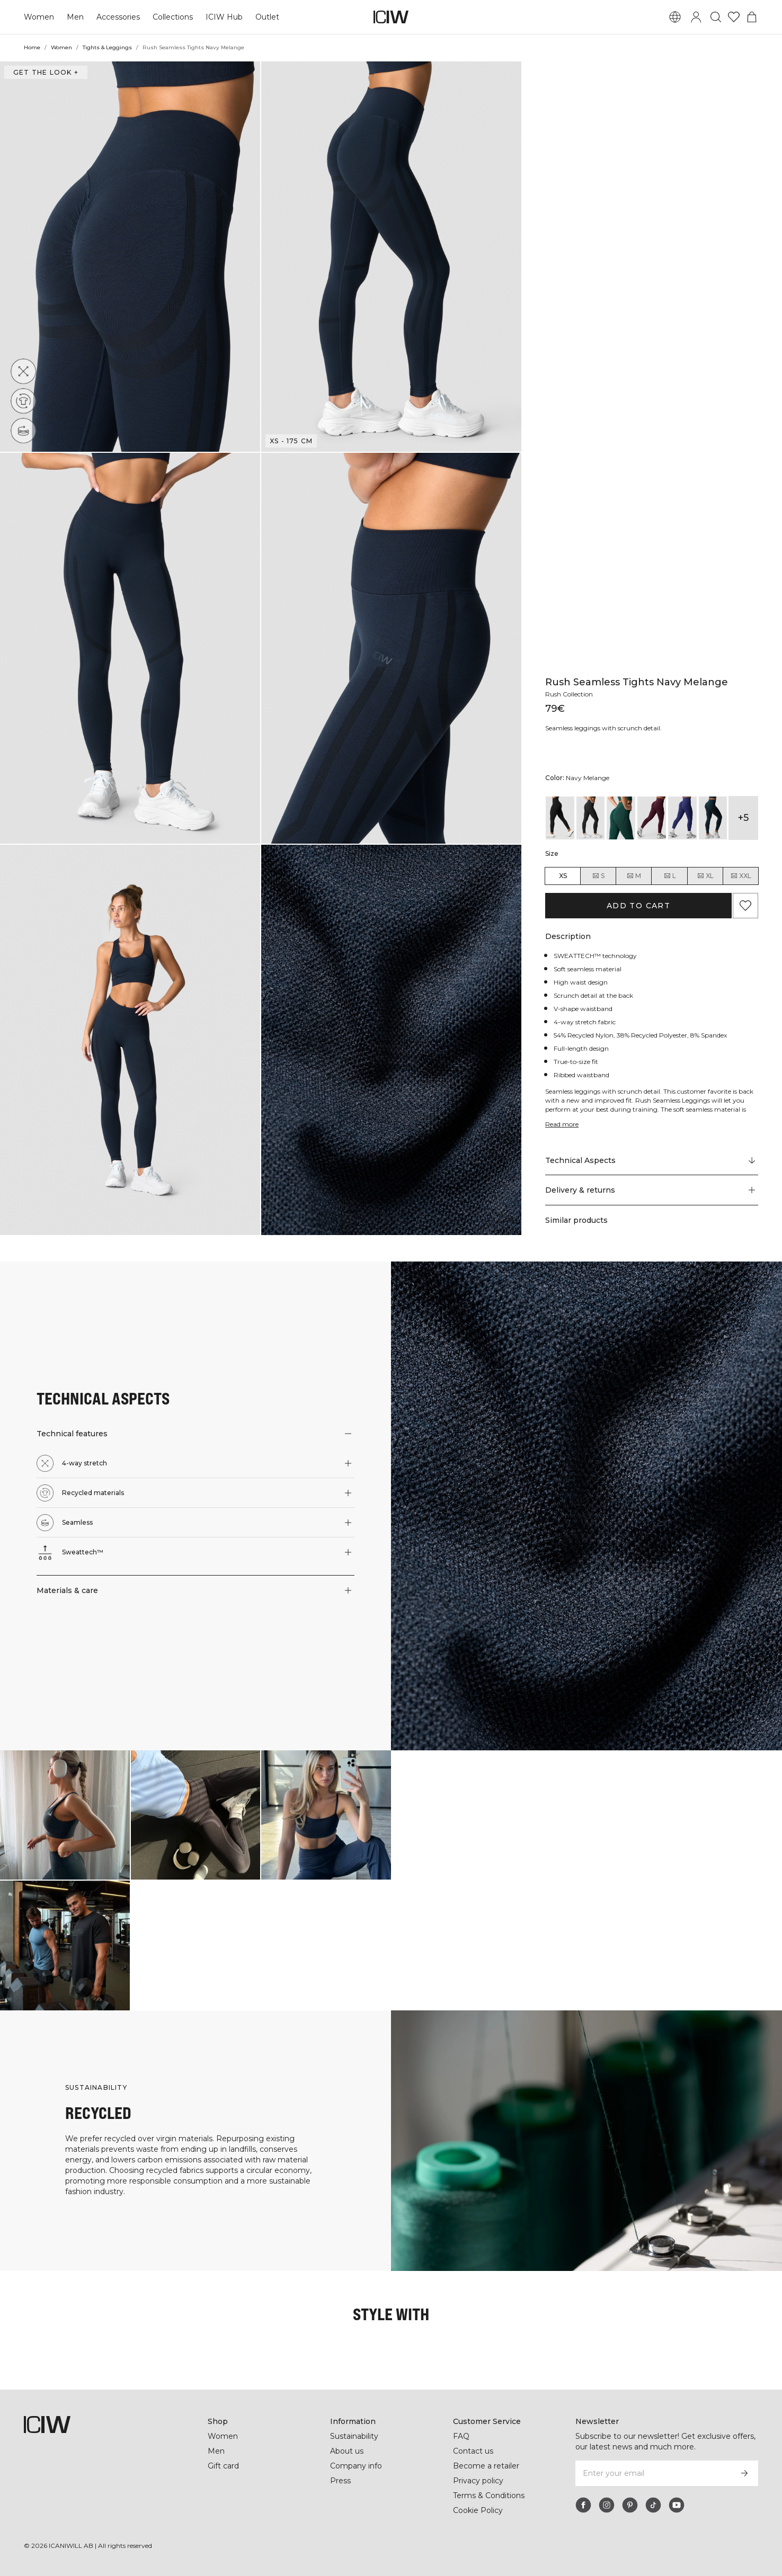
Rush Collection (570, 694)
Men (74, 17)
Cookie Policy (478, 2510)
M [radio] (633, 876)
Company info (356, 2466)
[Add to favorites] (745, 905)
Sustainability (355, 2436)
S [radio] (598, 876)
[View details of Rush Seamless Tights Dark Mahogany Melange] (652, 818)
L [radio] (669, 876)
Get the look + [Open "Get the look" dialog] (44, 72)
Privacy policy (479, 2480)
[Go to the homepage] (391, 17)
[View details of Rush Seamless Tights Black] (560, 818)
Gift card (224, 2466)
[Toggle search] (716, 17)
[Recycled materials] (24, 401)
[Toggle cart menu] (752, 17)
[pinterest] (630, 2505)
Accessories (116, 17)
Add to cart (638, 905)
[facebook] (583, 2505)
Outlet (265, 17)
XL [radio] (705, 876)
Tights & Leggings (107, 47)
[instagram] (606, 2505)
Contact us (473, 2451)
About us (346, 2451)
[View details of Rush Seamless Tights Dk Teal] (713, 818)
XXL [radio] (740, 876)
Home (32, 47)
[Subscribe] (744, 2473)
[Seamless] (26, 428)
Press (340, 2480)
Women (39, 17)
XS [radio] (563, 876)
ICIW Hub (223, 17)
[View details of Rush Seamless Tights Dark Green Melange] (621, 818)
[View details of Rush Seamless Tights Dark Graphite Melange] (591, 818)
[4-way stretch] (23, 371)
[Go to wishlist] (734, 17)
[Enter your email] (652, 2473)
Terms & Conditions (489, 2495)
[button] (130, 256)
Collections (171, 17)
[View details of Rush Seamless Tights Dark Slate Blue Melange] (682, 818)
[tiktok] (653, 2505)
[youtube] (676, 2505)
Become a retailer (486, 2466)
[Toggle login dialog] (696, 17)
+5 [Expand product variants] (743, 818)
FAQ (461, 2436)
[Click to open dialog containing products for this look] (65, 1815)
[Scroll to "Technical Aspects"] (651, 1160)
